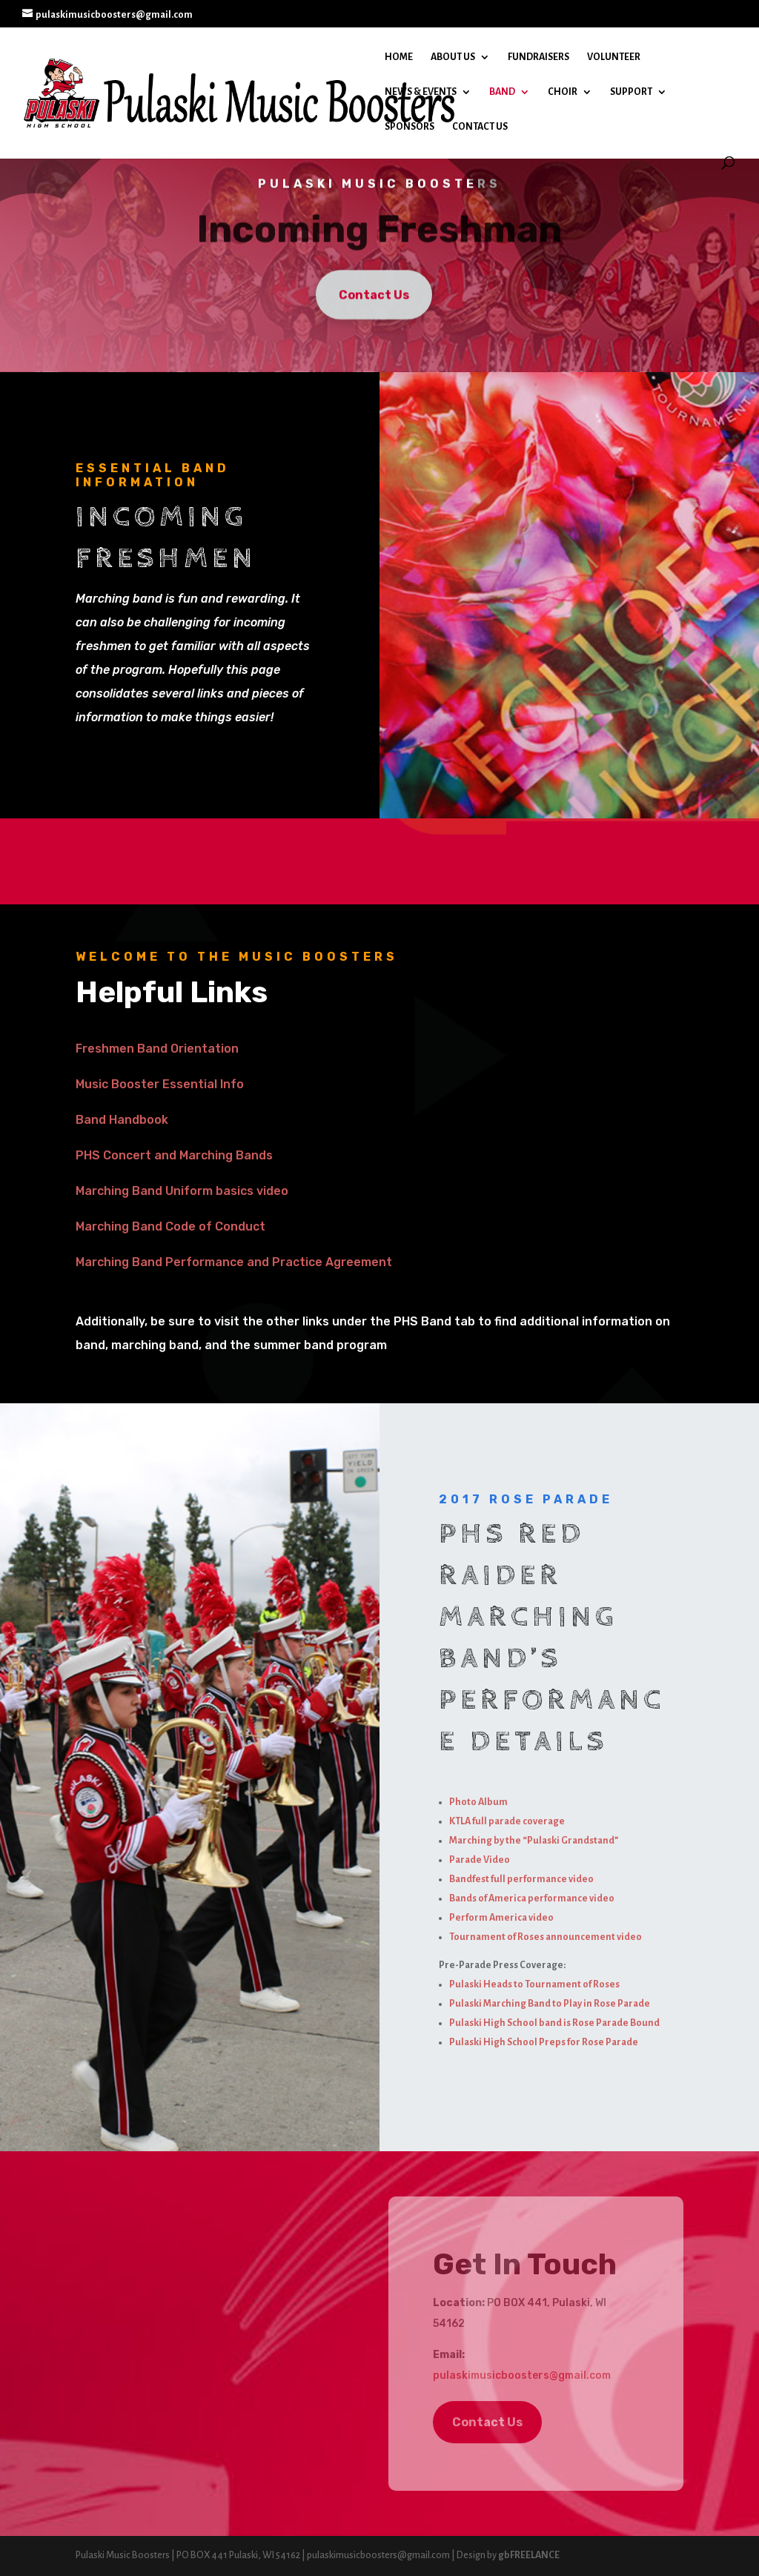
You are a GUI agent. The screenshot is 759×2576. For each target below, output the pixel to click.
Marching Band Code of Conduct (170, 1226)
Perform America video (501, 1918)
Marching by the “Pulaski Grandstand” (533, 1840)
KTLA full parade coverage (507, 1821)
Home (399, 57)
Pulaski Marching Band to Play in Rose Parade (549, 2004)
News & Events (421, 92)
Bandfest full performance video (521, 1879)
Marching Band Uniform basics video (182, 1191)
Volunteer (613, 57)
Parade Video (479, 1860)
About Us (453, 57)
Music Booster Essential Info (160, 1084)
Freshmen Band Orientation (157, 1049)
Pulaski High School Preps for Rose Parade (543, 2042)
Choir (562, 92)
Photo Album (478, 1802)
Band (502, 92)
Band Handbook (122, 1120)
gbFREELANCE (529, 2555)
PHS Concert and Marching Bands (174, 1155)
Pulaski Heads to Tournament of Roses (534, 1984)
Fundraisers (538, 57)
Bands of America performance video (531, 1898)
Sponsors (409, 127)
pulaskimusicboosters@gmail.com (522, 2375)
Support (631, 92)
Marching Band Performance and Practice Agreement (234, 1262)
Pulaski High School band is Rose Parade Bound (554, 2023)
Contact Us (480, 127)
